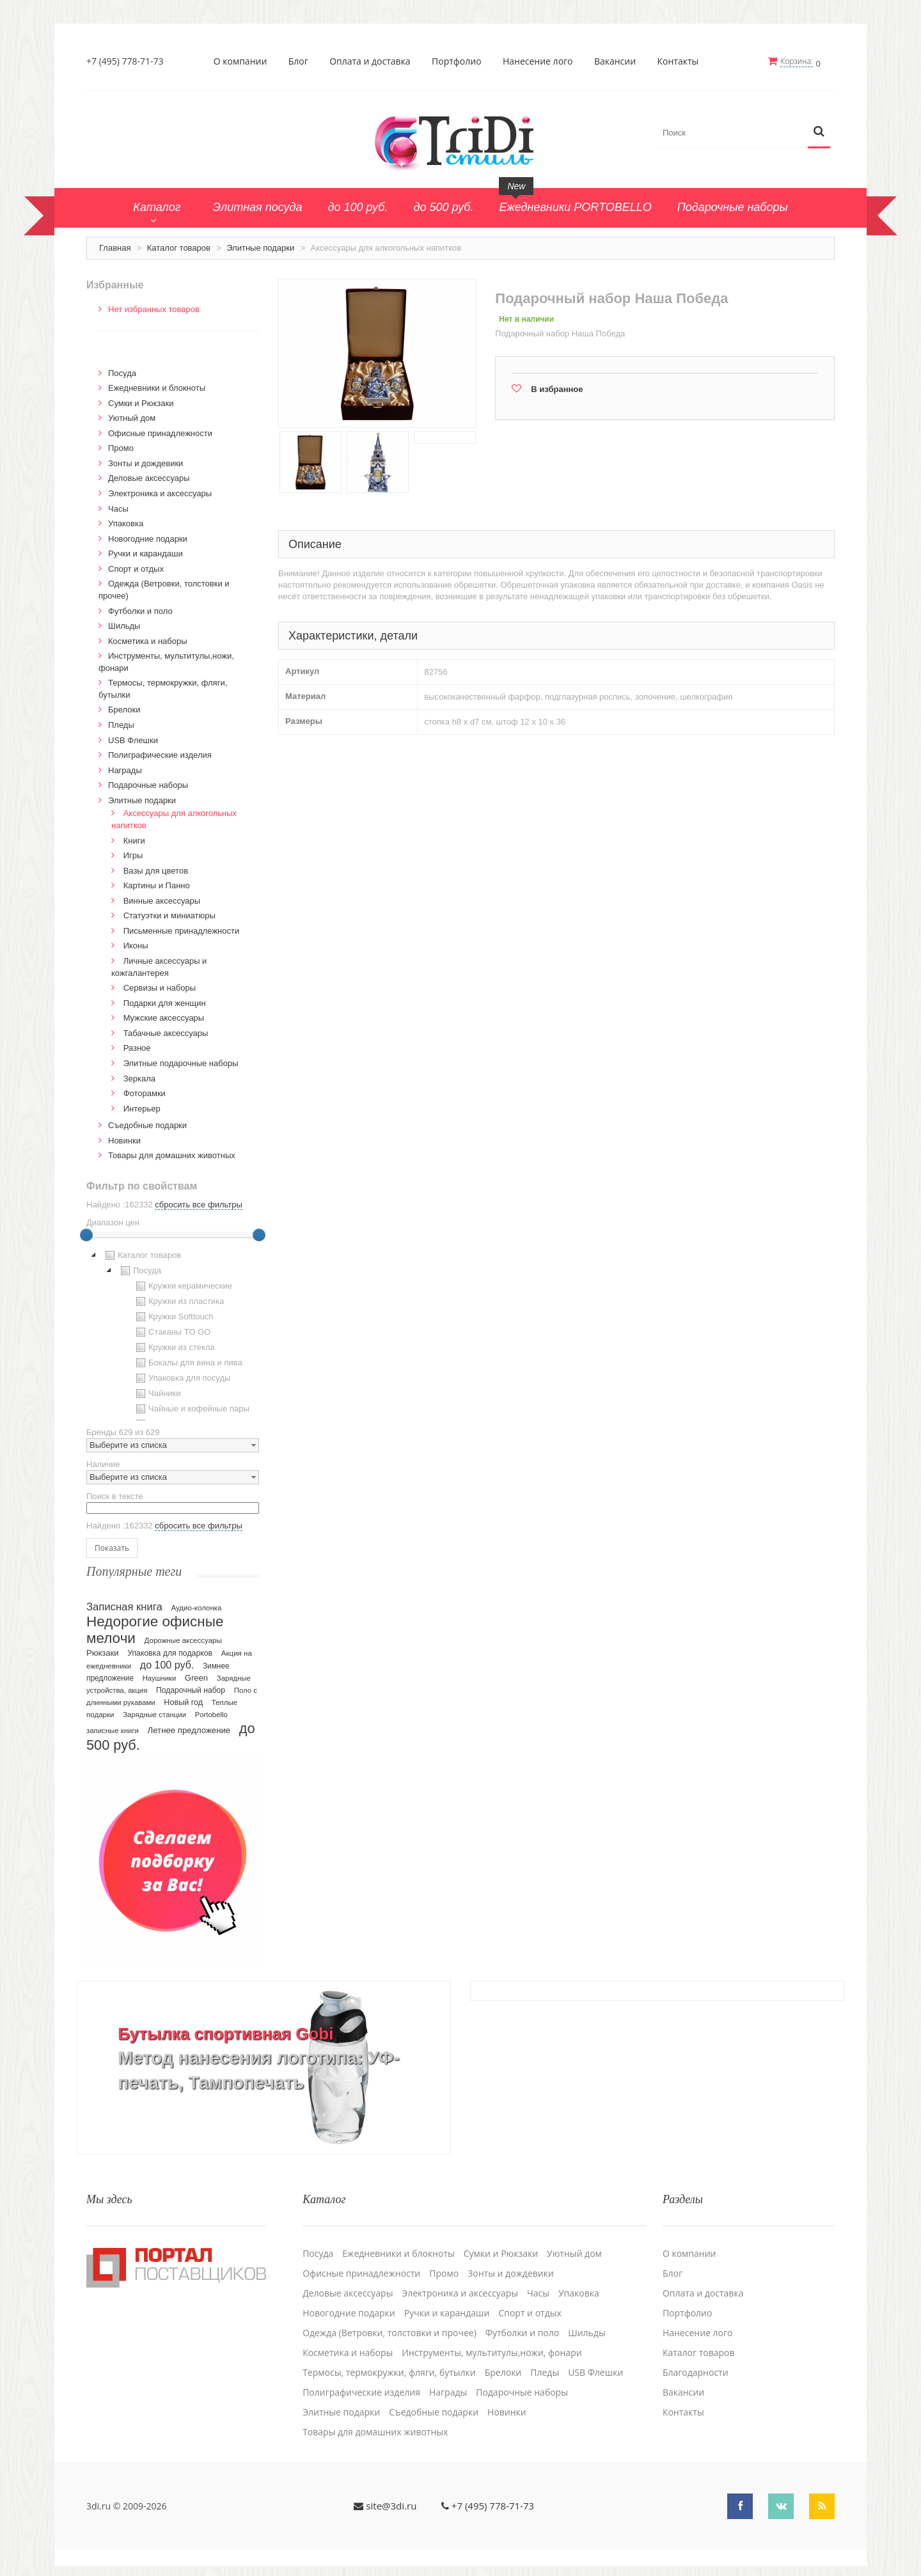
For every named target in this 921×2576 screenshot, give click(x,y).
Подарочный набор (190, 1689)
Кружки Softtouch (173, 1315)
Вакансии (615, 61)
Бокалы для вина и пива (187, 1361)
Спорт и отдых (136, 567)
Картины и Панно (156, 884)
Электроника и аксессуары (160, 492)
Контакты (679, 61)
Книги (134, 839)
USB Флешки (133, 739)
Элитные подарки (260, 246)
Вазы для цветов (155, 869)
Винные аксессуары (161, 899)
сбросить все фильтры (198, 1203)
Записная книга (124, 1606)
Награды (125, 769)
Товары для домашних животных (171, 1154)
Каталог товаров (178, 246)
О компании (241, 61)
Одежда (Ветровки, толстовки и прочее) (389, 2330)
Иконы (135, 945)
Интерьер (142, 1107)
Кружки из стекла (174, 1346)
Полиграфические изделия (160, 753)
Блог (299, 61)
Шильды (124, 624)
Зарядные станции (154, 1714)
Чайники (157, 1392)
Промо (121, 447)
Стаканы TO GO (171, 1331)
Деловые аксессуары (149, 477)
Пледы (121, 723)
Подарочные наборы (148, 784)
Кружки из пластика (178, 1300)
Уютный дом (131, 416)
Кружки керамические (182, 1284)
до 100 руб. (167, 1664)
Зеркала (139, 1077)
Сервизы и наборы (159, 986)
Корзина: (798, 61)
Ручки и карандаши (145, 552)
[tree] (172, 1332)
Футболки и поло (140, 610)
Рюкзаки (102, 1652)
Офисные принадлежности (160, 432)
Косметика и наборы (147, 640)
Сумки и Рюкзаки (141, 402)
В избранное (557, 388)
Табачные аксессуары (166, 1032)
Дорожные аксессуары (183, 1640)
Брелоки (124, 709)
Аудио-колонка (196, 1607)
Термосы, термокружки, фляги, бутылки (389, 2369)
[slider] (86, 1233)
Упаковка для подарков (169, 1652)
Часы (118, 507)
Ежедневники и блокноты (156, 386)
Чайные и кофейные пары (191, 1407)
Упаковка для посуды (181, 1377)
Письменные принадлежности (181, 929)
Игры (133, 854)
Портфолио (457, 61)
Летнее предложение (189, 1729)
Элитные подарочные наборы (181, 1062)
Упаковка (125, 522)
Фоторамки (144, 1092)
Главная (114, 246)
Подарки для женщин (164, 1002)
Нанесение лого (538, 61)
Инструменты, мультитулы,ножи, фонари (491, 2349)
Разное (137, 1046)
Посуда (122, 372)
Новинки (124, 1139)
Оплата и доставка (370, 61)
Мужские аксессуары (164, 1016)
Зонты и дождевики (145, 462)
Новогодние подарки (147, 537)
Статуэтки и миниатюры (169, 914)
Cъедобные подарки (147, 1124)
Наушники (160, 1677)
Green (196, 1677)
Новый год (183, 1701)
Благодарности (695, 2369)
